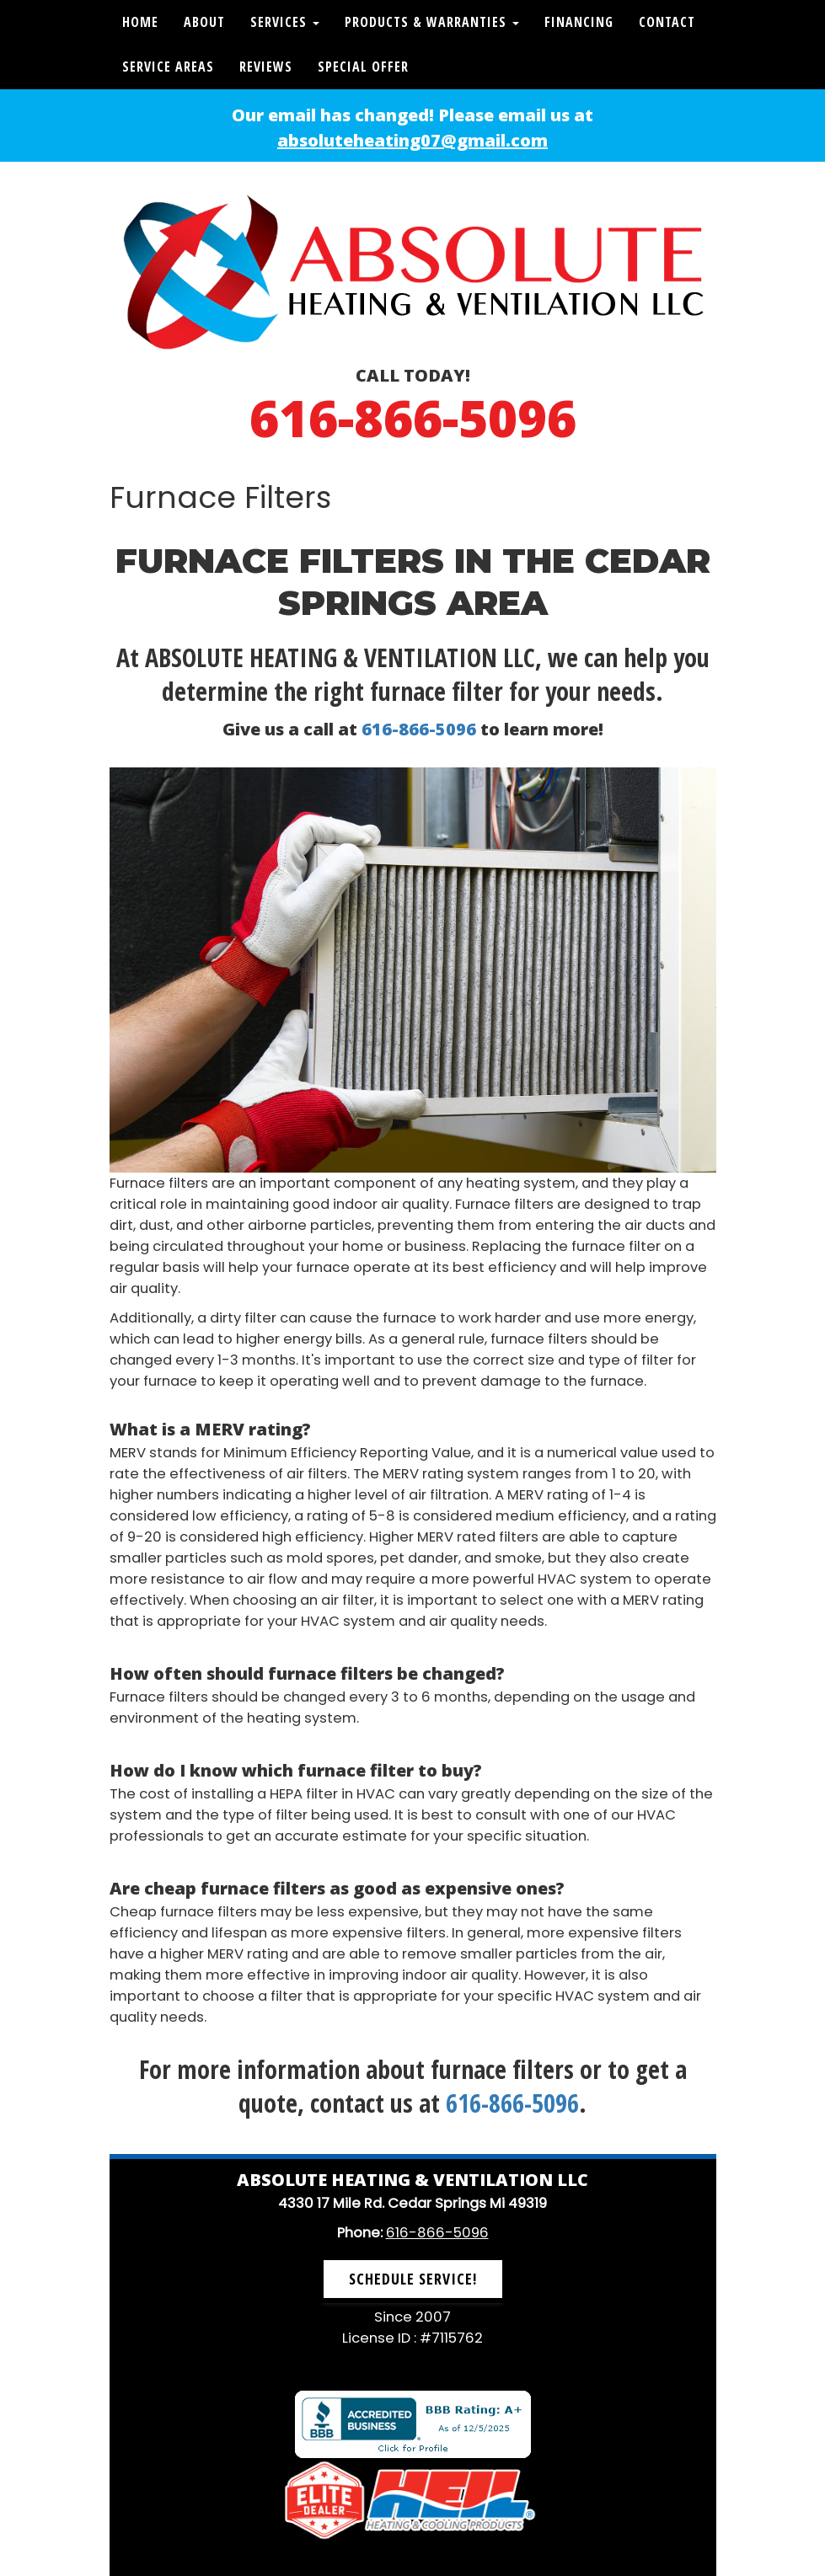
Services (284, 22)
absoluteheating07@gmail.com (412, 140)
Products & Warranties (432, 22)
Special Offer (363, 66)
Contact (667, 22)
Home (140, 22)
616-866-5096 (412, 417)
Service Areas (168, 66)
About (204, 22)
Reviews (265, 66)
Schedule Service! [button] (413, 2279)
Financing (578, 22)
